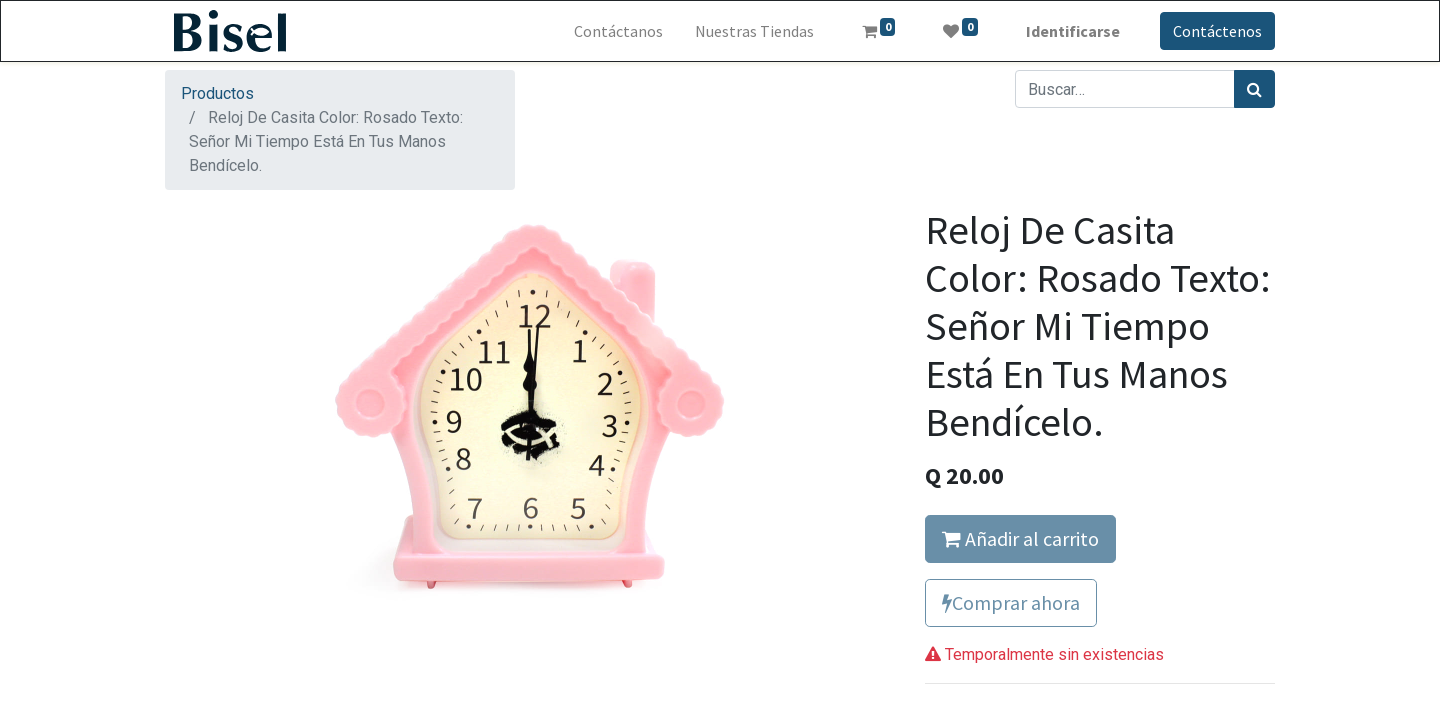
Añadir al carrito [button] (1020, 538)
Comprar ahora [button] (1011, 602)
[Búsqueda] (1254, 89)
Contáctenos (1217, 31)
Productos (217, 93)
